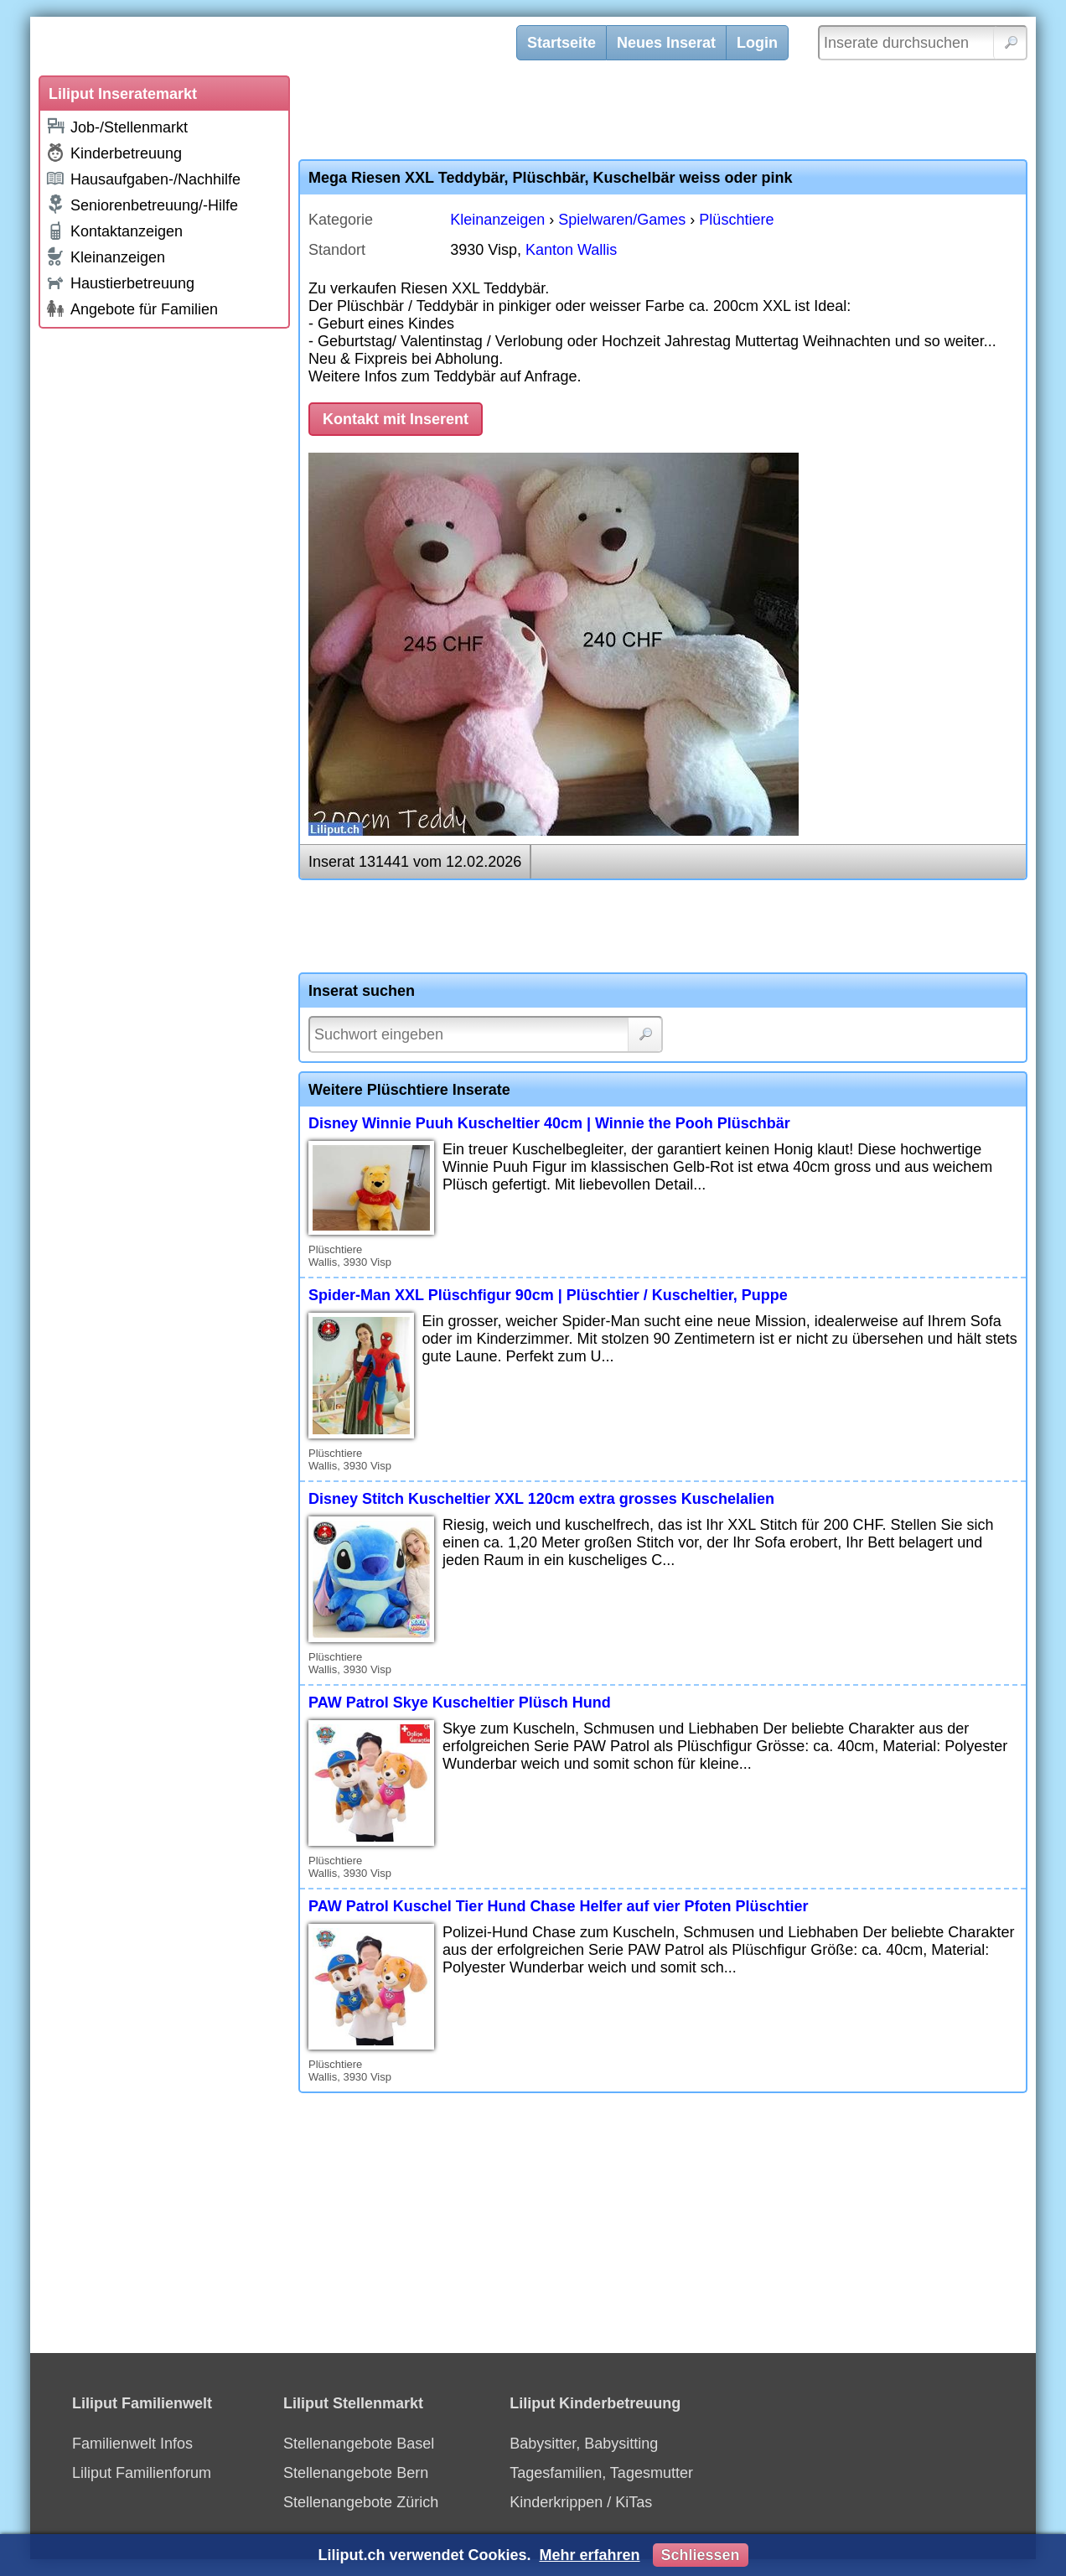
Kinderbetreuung (113, 153)
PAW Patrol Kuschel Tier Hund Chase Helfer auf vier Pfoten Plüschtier (558, 1906)
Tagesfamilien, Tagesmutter (601, 2473)
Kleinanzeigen (105, 256)
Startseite (561, 42)
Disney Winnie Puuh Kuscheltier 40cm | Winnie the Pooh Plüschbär (549, 1123)
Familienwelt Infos (132, 2443)
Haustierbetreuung (119, 282)
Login (757, 42)
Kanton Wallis (571, 249)
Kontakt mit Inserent (395, 419)
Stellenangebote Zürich (360, 2502)
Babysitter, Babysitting (584, 2443)
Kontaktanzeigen (114, 230)
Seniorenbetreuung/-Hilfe (141, 204)
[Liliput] (285, 46)
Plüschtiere (736, 219)
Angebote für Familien (131, 308)
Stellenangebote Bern (355, 2473)
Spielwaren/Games (622, 219)
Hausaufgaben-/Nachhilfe (143, 178)
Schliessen (700, 2555)
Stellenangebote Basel (358, 2443)
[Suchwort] (485, 1034)
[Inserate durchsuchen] (922, 42)
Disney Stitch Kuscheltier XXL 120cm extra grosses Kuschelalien (541, 1498)
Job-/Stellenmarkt (116, 126)
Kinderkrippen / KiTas (581, 2502)
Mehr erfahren (589, 2555)
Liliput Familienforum (141, 2473)
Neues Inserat (666, 42)
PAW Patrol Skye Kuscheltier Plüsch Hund (459, 1702)
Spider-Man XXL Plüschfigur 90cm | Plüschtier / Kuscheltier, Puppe (548, 1295)
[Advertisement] (164, 588)
